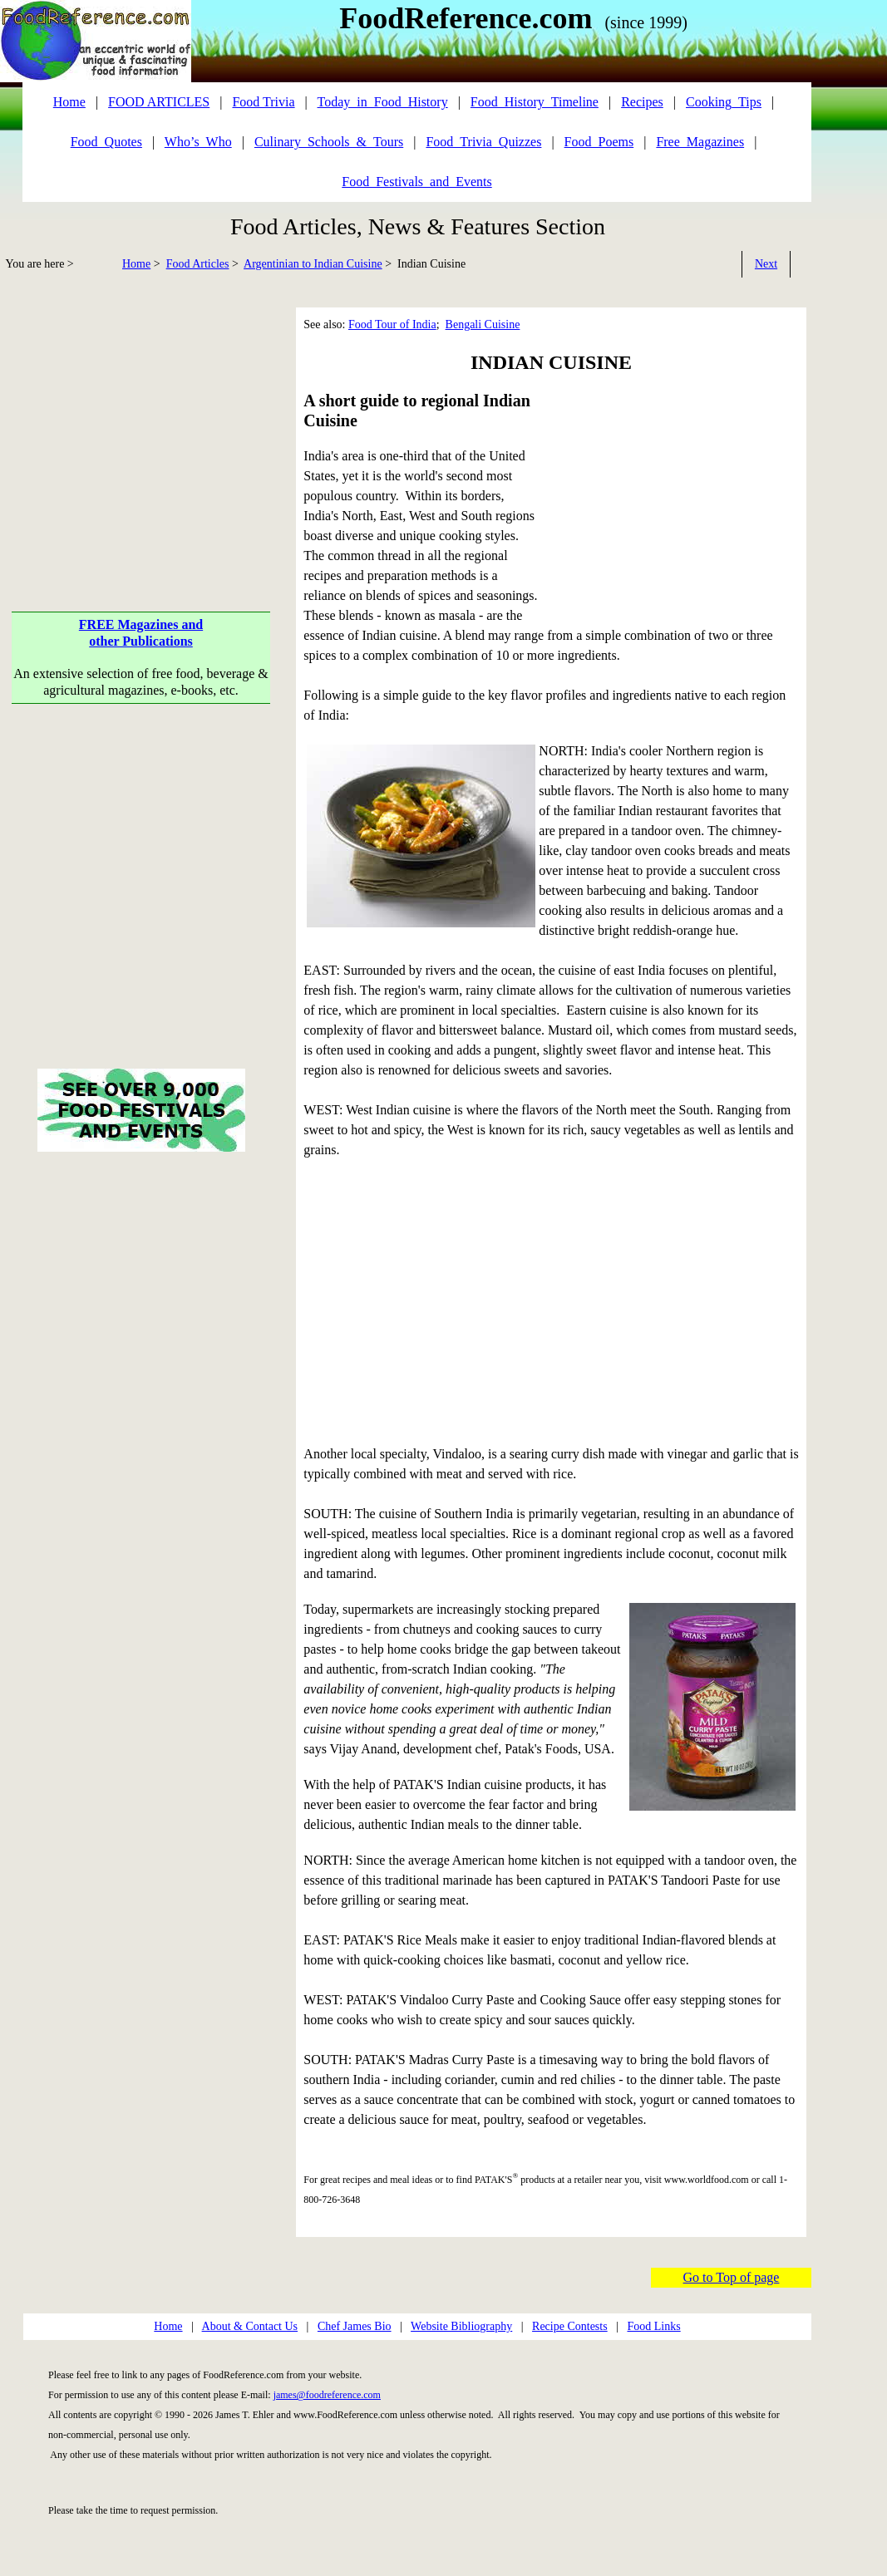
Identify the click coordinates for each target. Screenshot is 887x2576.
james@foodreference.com (327, 2395)
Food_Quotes (106, 142)
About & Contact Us (250, 2326)
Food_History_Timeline (535, 102)
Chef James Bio (355, 2326)
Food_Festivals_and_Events (416, 182)
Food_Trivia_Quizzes (483, 142)
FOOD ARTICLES (158, 102)
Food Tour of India (392, 324)
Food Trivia (263, 102)
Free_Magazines (700, 142)
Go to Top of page (731, 2277)
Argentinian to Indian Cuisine (313, 264)
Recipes (642, 102)
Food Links (653, 2326)
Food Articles (197, 264)
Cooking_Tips (723, 102)
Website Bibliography (461, 2326)
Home (136, 264)
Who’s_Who (198, 142)
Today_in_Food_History (383, 102)
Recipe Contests (570, 2326)
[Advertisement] (141, 423)
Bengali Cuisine (483, 324)
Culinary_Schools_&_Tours (328, 142)
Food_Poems (599, 142)
